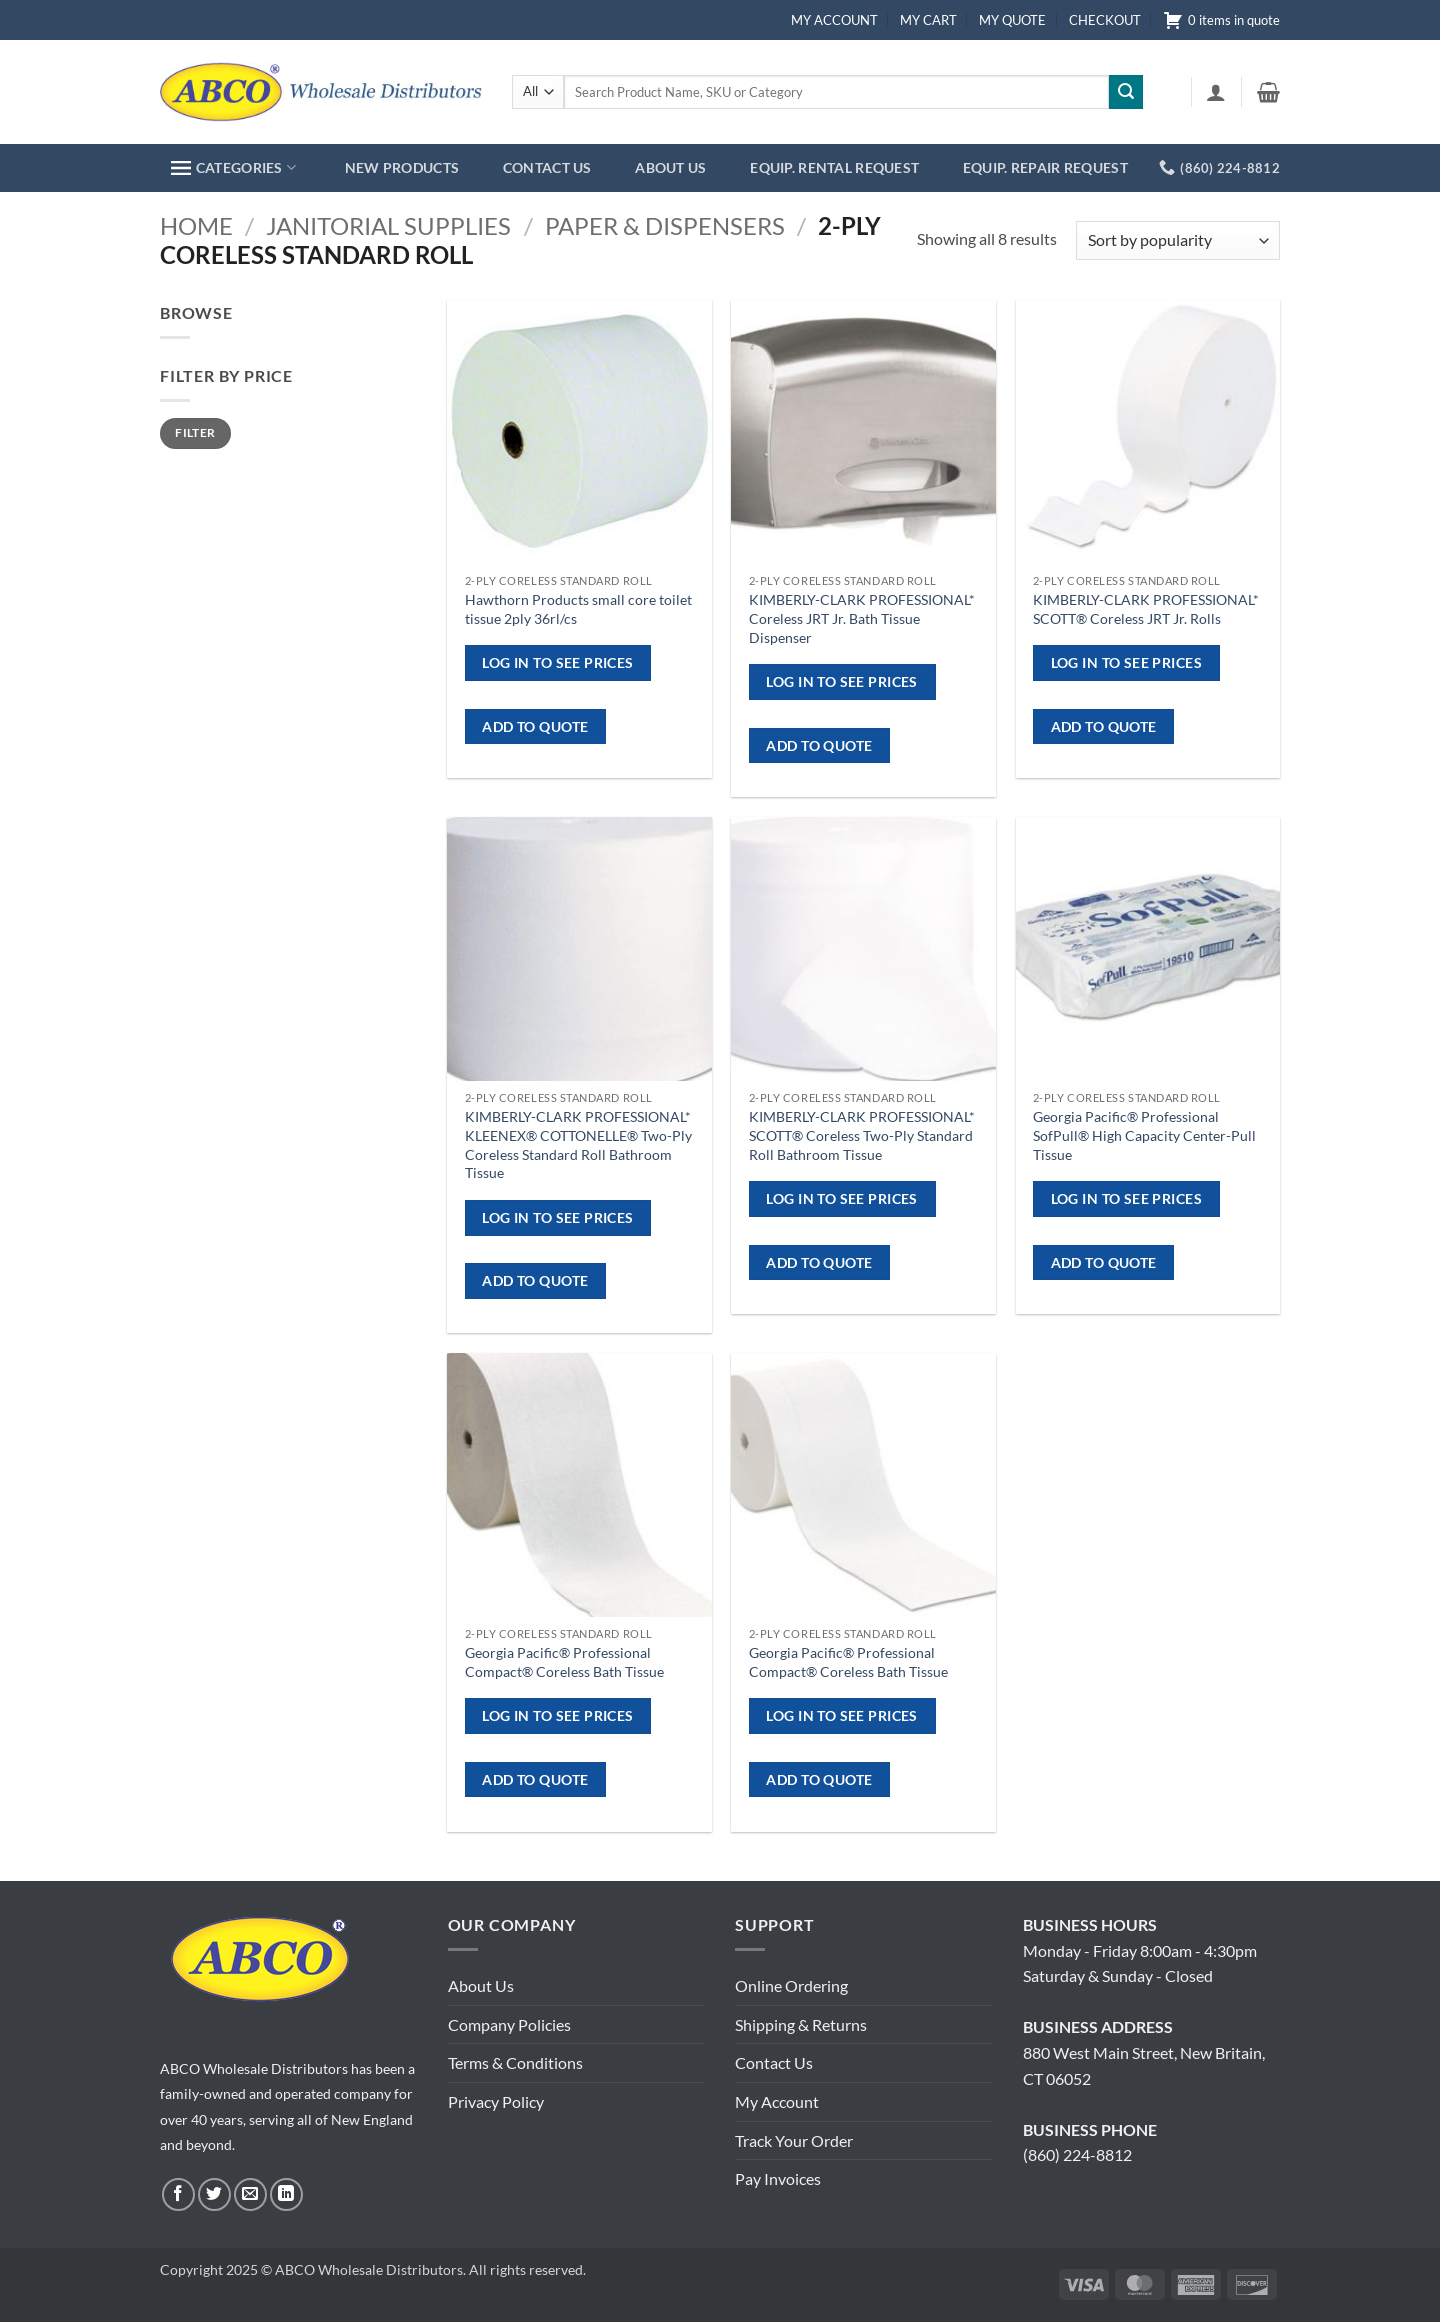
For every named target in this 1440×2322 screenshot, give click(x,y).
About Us (481, 1985)
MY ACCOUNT (834, 20)
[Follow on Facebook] (178, 2194)
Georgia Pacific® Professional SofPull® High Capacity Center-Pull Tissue (1144, 1135)
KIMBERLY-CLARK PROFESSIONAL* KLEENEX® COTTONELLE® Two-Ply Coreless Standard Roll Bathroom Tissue (578, 1144)
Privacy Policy (496, 2101)
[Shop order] (1178, 240)
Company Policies (509, 2024)
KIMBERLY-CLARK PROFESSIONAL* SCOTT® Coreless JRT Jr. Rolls (1146, 609)
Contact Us (774, 2062)
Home (196, 225)
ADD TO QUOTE (535, 726)
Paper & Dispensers (665, 225)
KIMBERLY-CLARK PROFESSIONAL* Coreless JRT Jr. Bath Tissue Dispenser (862, 618)
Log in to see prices (557, 662)
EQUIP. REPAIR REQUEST (1045, 167)
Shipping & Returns (801, 2024)
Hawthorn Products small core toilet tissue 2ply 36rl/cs (578, 609)
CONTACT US (547, 167)
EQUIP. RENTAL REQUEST (834, 167)
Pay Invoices (778, 2178)
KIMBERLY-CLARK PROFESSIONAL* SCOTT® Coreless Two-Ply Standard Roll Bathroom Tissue (862, 1135)
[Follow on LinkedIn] (286, 2194)
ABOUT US (670, 167)
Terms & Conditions (515, 2062)
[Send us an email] (250, 2194)
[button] (1216, 92)
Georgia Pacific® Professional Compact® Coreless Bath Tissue (564, 1662)
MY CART (928, 20)
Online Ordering (791, 1985)
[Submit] (1126, 92)
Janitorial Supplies (388, 225)
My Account (777, 2101)
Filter (195, 432)
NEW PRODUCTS (402, 167)
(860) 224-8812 (1077, 2154)
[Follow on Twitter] (214, 2194)
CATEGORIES (233, 167)
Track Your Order (794, 2140)
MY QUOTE (1012, 20)
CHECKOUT (1105, 20)
